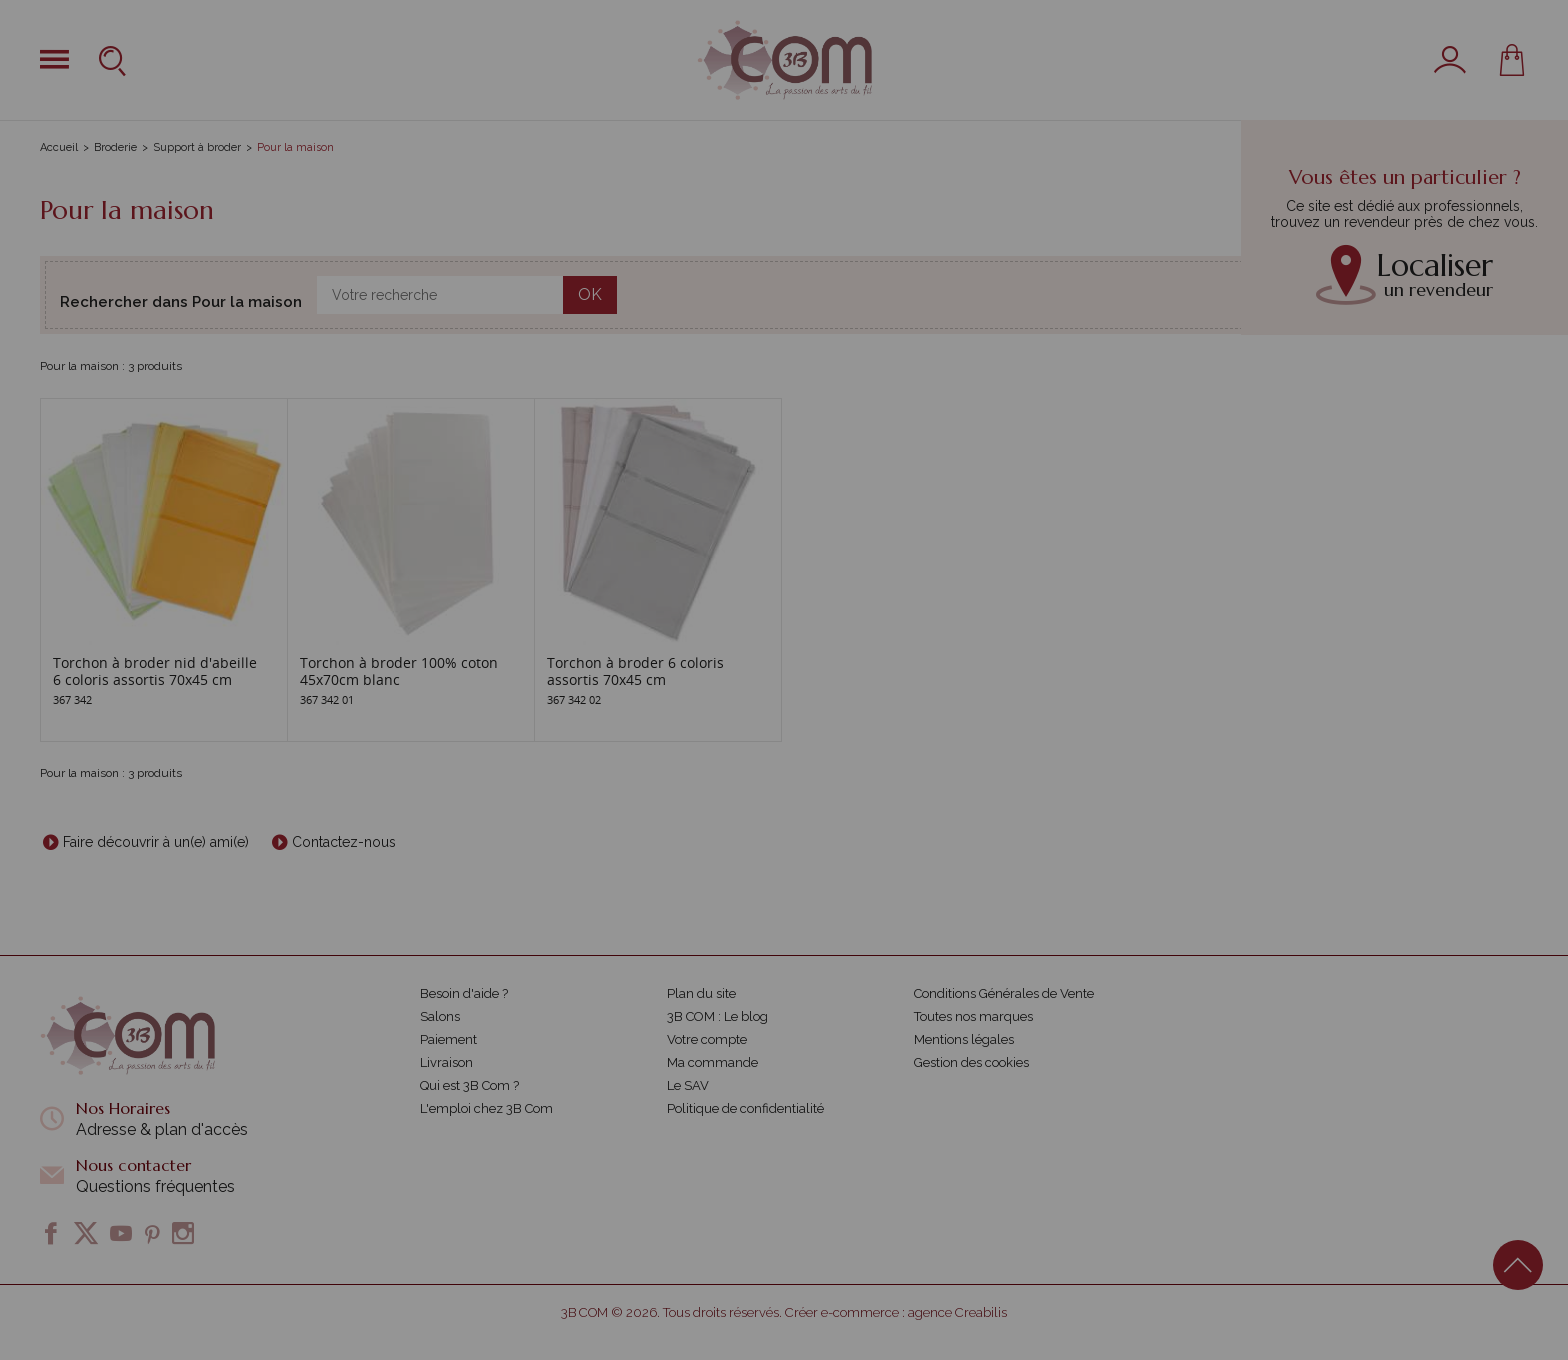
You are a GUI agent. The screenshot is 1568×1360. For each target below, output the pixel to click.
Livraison (446, 1062)
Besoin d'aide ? (464, 993)
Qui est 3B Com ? (469, 1085)
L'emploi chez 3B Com (486, 1108)
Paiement (448, 1039)
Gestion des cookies (971, 1062)
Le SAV (688, 1085)
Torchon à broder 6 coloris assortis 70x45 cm (635, 671)
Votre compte (707, 1039)
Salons (440, 1016)
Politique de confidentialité (745, 1108)
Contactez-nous (344, 842)
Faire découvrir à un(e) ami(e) (156, 842)
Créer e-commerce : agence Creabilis (896, 1312)
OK (590, 294)
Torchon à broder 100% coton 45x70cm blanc (399, 671)
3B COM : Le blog (717, 1016)
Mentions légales (964, 1039)
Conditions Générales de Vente (1004, 993)
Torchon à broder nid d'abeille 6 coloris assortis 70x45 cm (155, 671)
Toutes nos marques (973, 1016)
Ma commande (712, 1062)
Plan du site (701, 993)
